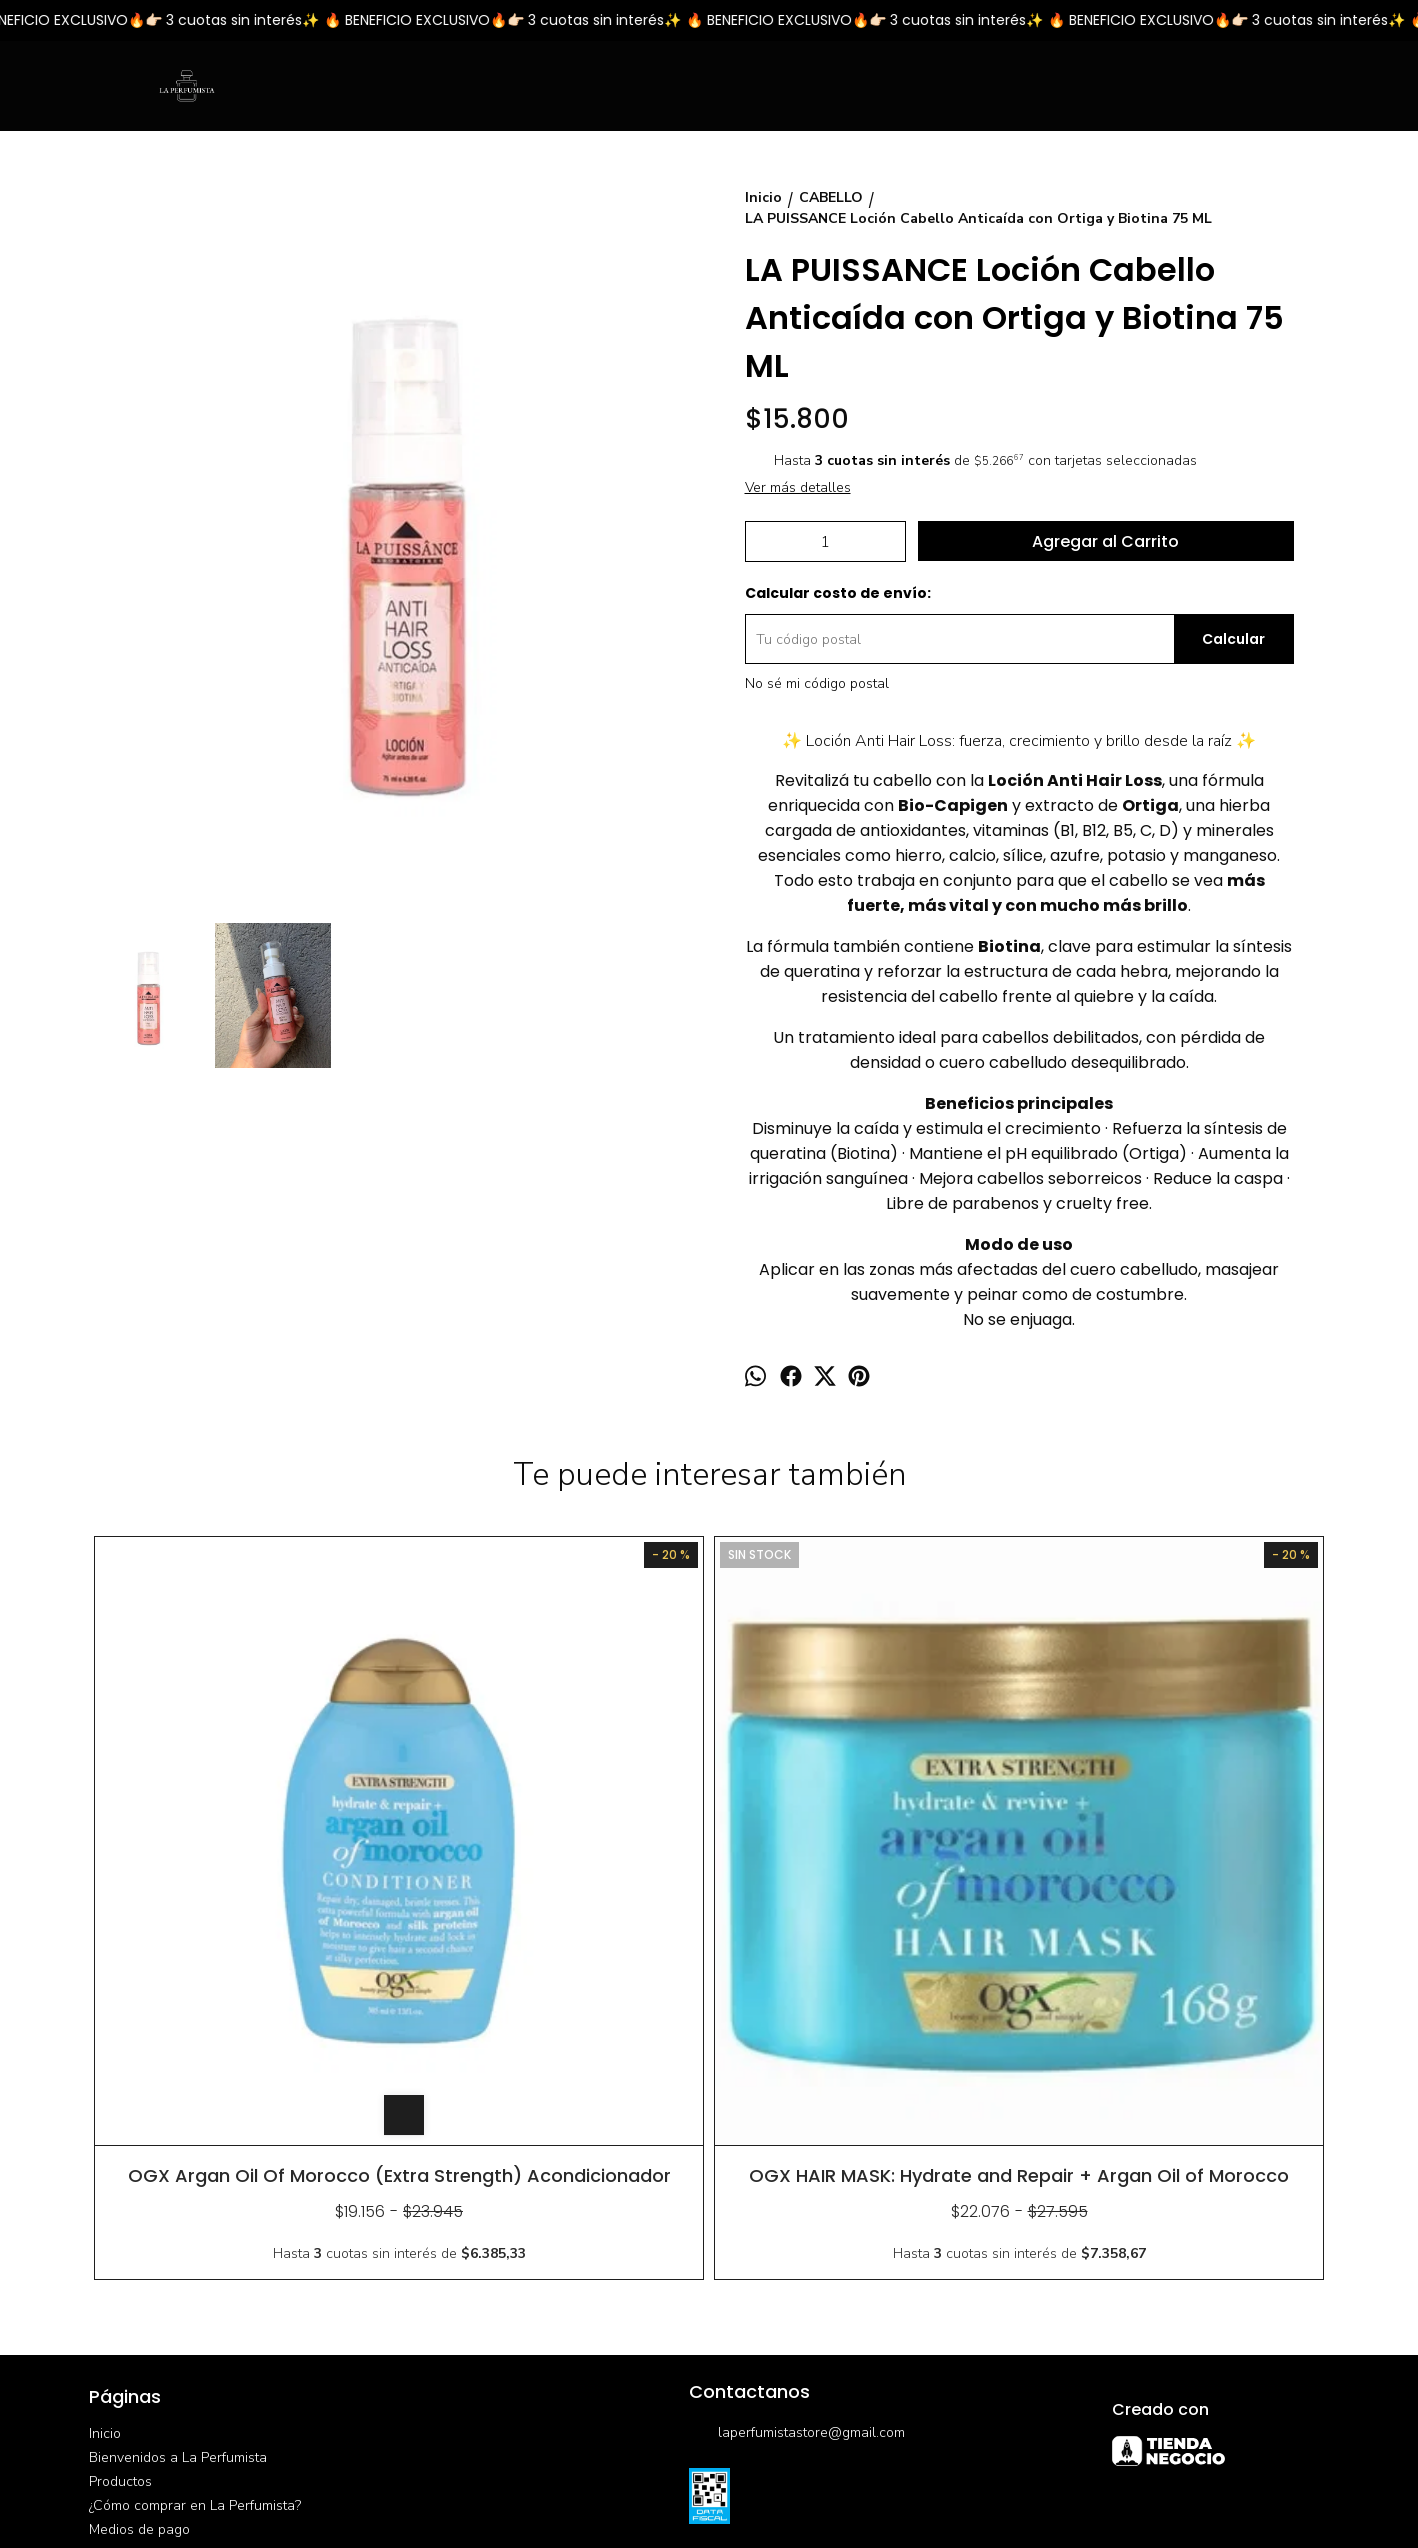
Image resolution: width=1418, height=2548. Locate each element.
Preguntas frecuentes (156, 2315)
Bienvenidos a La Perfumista (178, 2147)
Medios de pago (139, 2219)
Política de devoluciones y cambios (199, 2267)
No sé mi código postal (817, 683)
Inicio (105, 2123)
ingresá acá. (650, 2490)
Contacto (117, 2339)
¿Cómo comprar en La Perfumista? (195, 2195)
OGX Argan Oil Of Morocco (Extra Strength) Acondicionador (244, 1878)
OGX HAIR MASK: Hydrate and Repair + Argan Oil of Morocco (554, 1878)
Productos (120, 2171)
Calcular (1233, 639)
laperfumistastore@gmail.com (797, 2124)
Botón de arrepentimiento (743, 2490)
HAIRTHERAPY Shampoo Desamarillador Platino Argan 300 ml (864, 1878)
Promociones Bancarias (163, 2243)
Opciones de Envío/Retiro (168, 2291)
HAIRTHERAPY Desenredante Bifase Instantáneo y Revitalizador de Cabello (1174, 1878)
